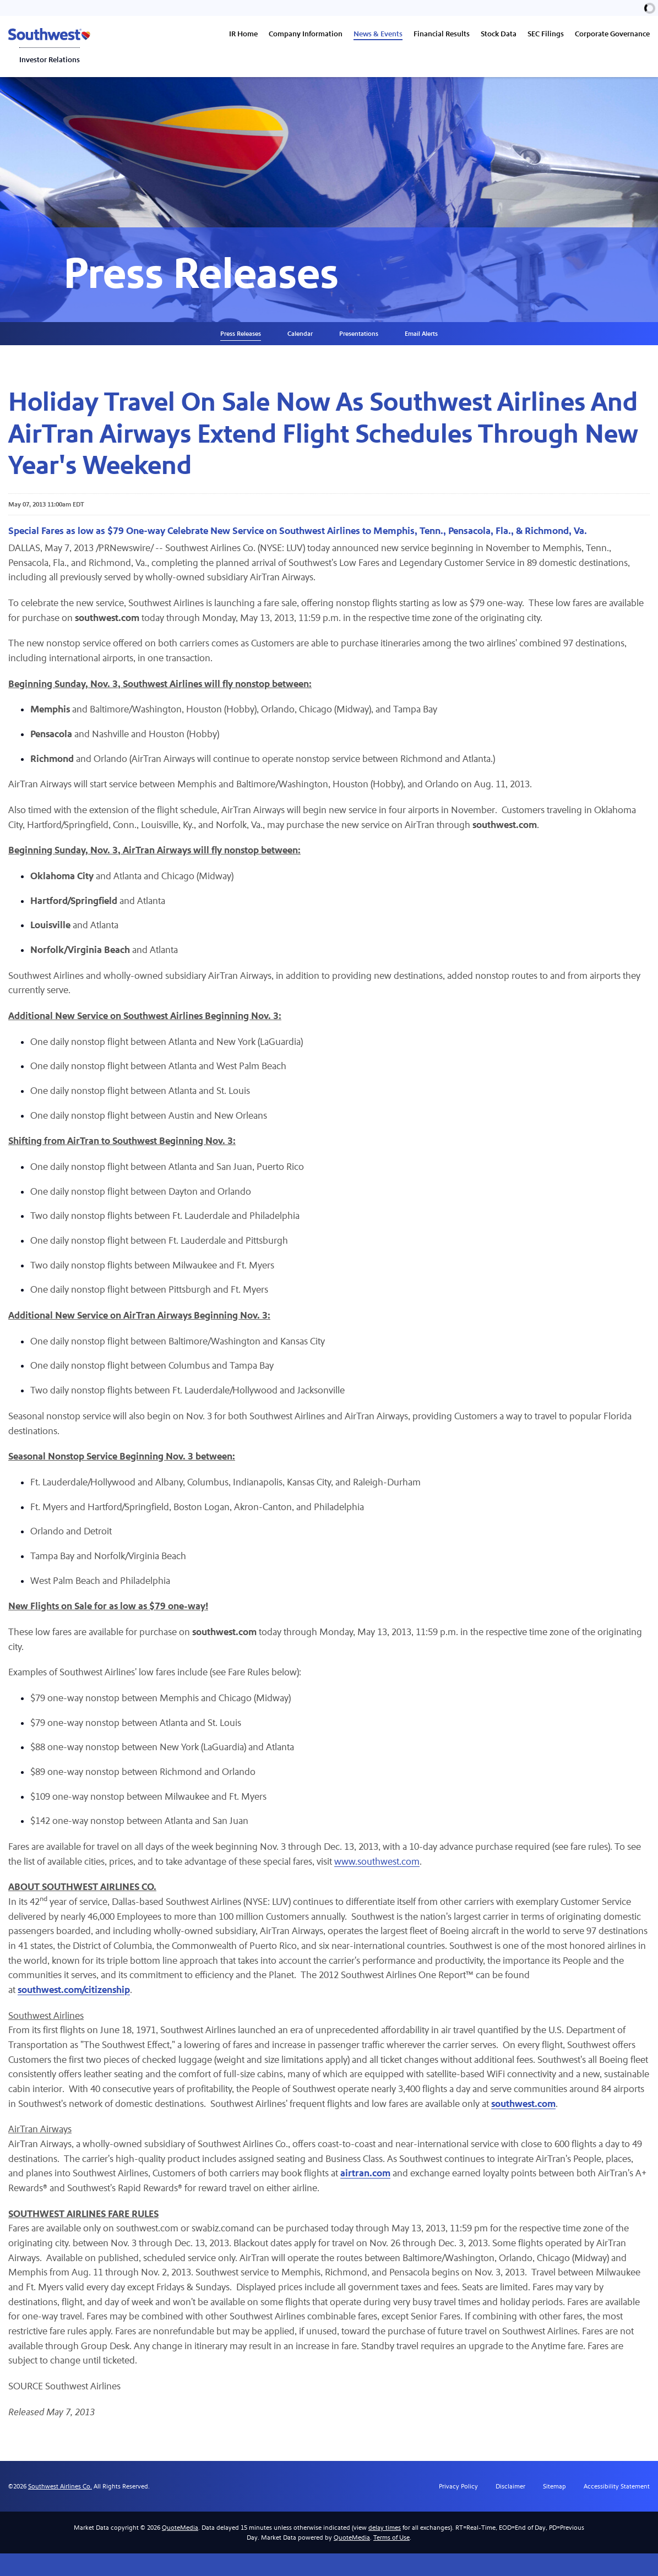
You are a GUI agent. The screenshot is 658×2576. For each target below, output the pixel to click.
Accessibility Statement (617, 2509)
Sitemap (554, 2509)
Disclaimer (510, 2509)
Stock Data (498, 34)
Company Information (305, 34)
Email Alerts (421, 340)
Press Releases (240, 340)
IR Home (243, 34)
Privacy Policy (458, 2509)
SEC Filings (546, 34)
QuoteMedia (180, 2550)
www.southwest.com (382, 1878)
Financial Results (442, 34)
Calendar (300, 340)
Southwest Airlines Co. (60, 2509)
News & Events (378, 34)
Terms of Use (391, 2560)
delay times (384, 2550)
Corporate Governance (612, 34)
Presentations (358, 340)
